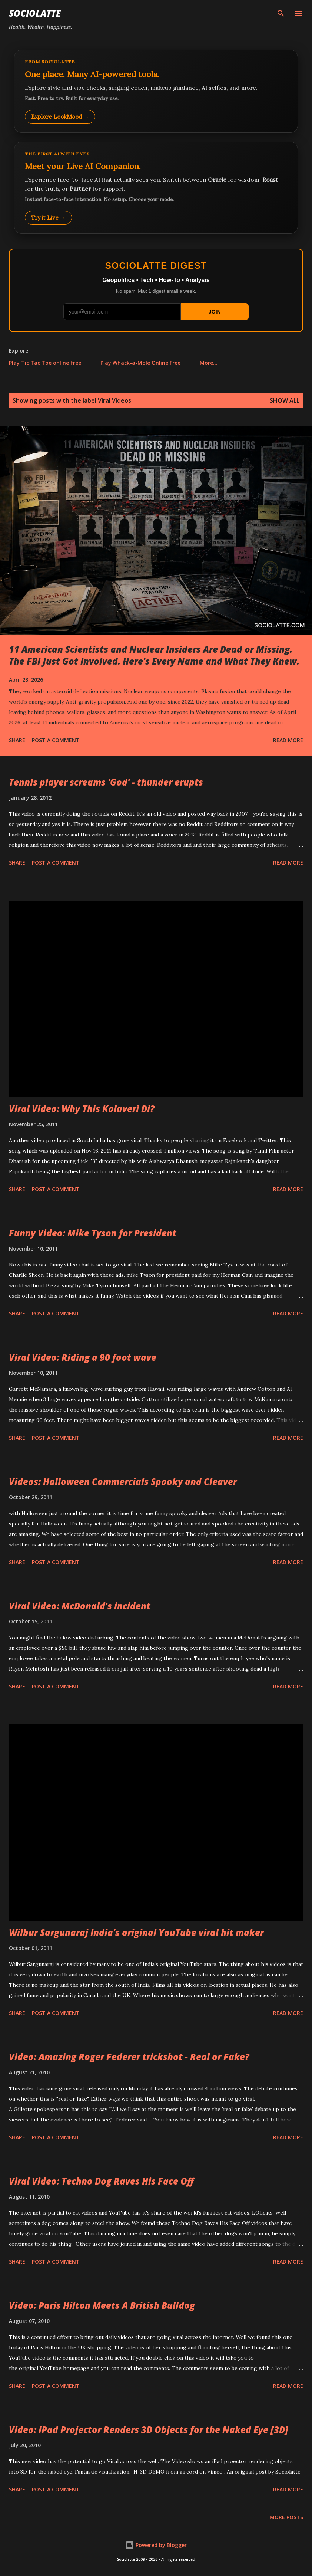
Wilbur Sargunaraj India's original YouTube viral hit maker (136, 1932)
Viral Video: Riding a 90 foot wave (82, 1357)
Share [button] (17, 740)
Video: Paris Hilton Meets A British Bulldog (102, 2305)
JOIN (215, 312)
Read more (288, 740)
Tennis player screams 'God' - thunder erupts (106, 782)
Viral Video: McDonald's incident (79, 1606)
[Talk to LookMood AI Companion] (156, 188)
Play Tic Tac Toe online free (45, 362)
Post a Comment (56, 740)
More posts (286, 2517)
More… (209, 362)
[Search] (280, 13)
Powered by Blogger (156, 2545)
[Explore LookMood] (156, 91)
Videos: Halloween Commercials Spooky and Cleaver (123, 1481)
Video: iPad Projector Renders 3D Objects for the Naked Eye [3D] (148, 2429)
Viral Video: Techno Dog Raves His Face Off (101, 2181)
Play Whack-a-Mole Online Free (140, 362)
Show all (284, 400)
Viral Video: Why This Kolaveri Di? (82, 1108)
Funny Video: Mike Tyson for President (92, 1233)
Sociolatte (35, 13)
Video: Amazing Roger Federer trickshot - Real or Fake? (129, 2057)
